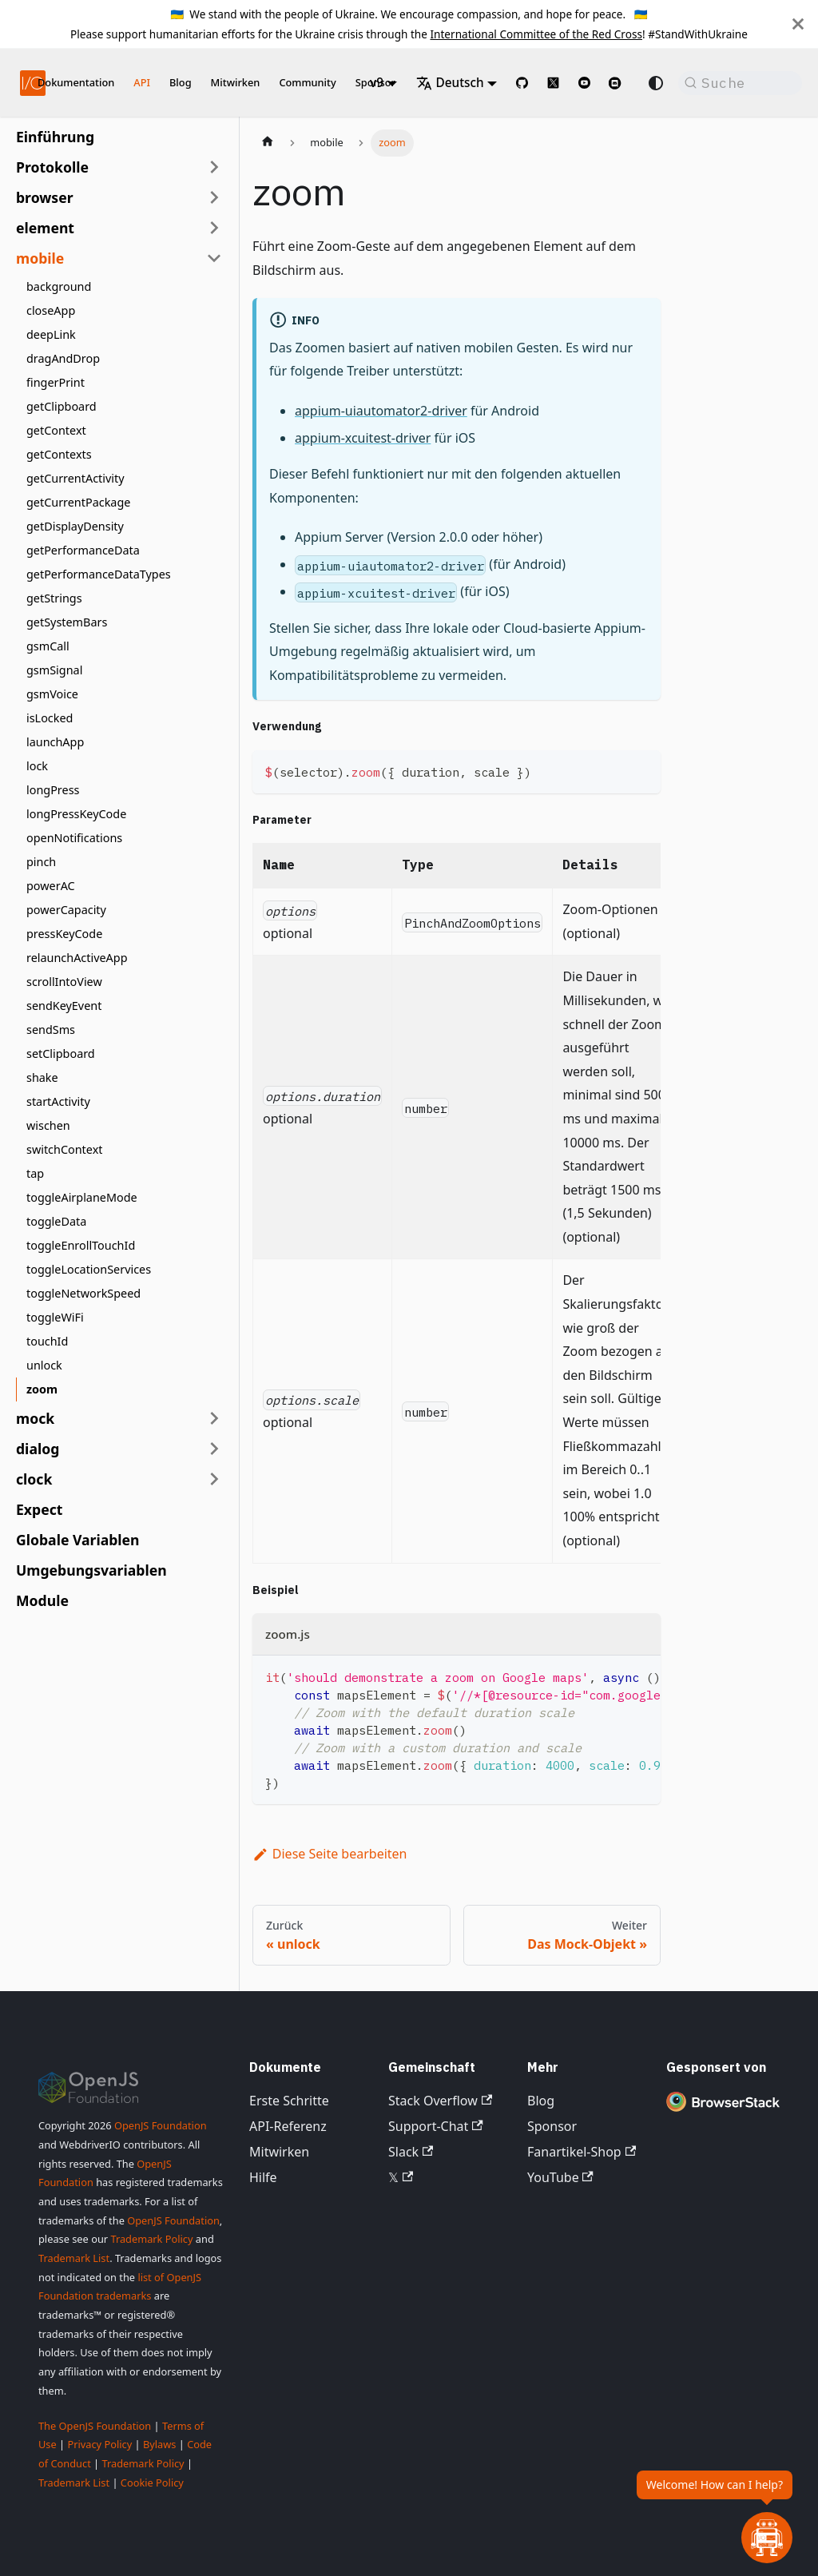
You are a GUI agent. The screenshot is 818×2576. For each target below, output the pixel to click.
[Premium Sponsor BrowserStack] (723, 2111)
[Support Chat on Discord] (621, 83)
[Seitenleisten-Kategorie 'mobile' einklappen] (214, 258)
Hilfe (263, 2177)
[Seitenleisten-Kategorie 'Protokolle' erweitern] (214, 167)
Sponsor (552, 2126)
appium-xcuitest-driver (363, 438)
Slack (410, 2152)
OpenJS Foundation (160, 2125)
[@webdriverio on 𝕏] (553, 83)
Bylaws (160, 2444)
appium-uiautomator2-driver (381, 410)
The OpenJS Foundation (94, 2426)
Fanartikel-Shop (581, 2152)
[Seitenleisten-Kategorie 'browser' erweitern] (214, 197)
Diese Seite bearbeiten (329, 1853)
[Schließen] (798, 24)
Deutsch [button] (450, 82)
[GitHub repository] (522, 83)
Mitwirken (235, 82)
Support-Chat (435, 2126)
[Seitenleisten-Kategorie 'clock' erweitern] (214, 1479)
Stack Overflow (440, 2100)
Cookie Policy (152, 2482)
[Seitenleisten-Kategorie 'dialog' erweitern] (214, 1448)
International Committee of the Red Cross (536, 34)
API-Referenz (288, 2126)
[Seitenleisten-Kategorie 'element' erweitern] (214, 227)
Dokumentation (76, 82)
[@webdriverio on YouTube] (584, 83)
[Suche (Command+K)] (740, 83)
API (141, 82)
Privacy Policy (99, 2444)
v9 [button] (376, 82)
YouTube (560, 2177)
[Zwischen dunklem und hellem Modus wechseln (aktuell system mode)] (656, 83)
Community (307, 82)
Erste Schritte (289, 2100)
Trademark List (73, 2258)
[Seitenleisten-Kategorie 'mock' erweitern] (214, 1418)
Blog (180, 82)
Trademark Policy (151, 2239)
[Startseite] (267, 143)
